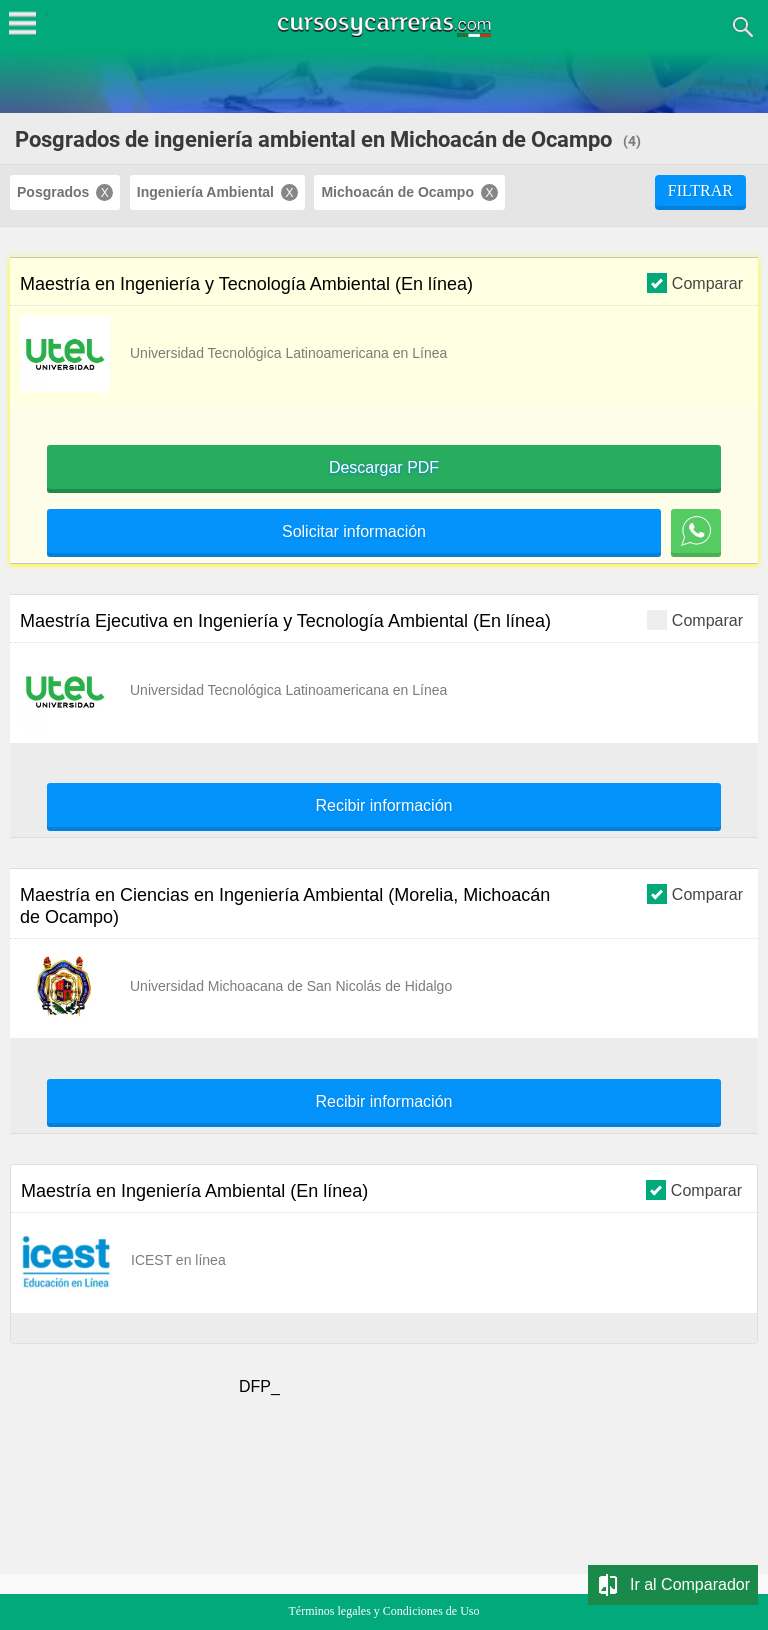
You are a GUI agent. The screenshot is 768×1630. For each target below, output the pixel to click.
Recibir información (384, 806)
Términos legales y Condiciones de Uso (384, 1611)
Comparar (695, 282)
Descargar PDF (384, 468)
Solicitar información (354, 532)
